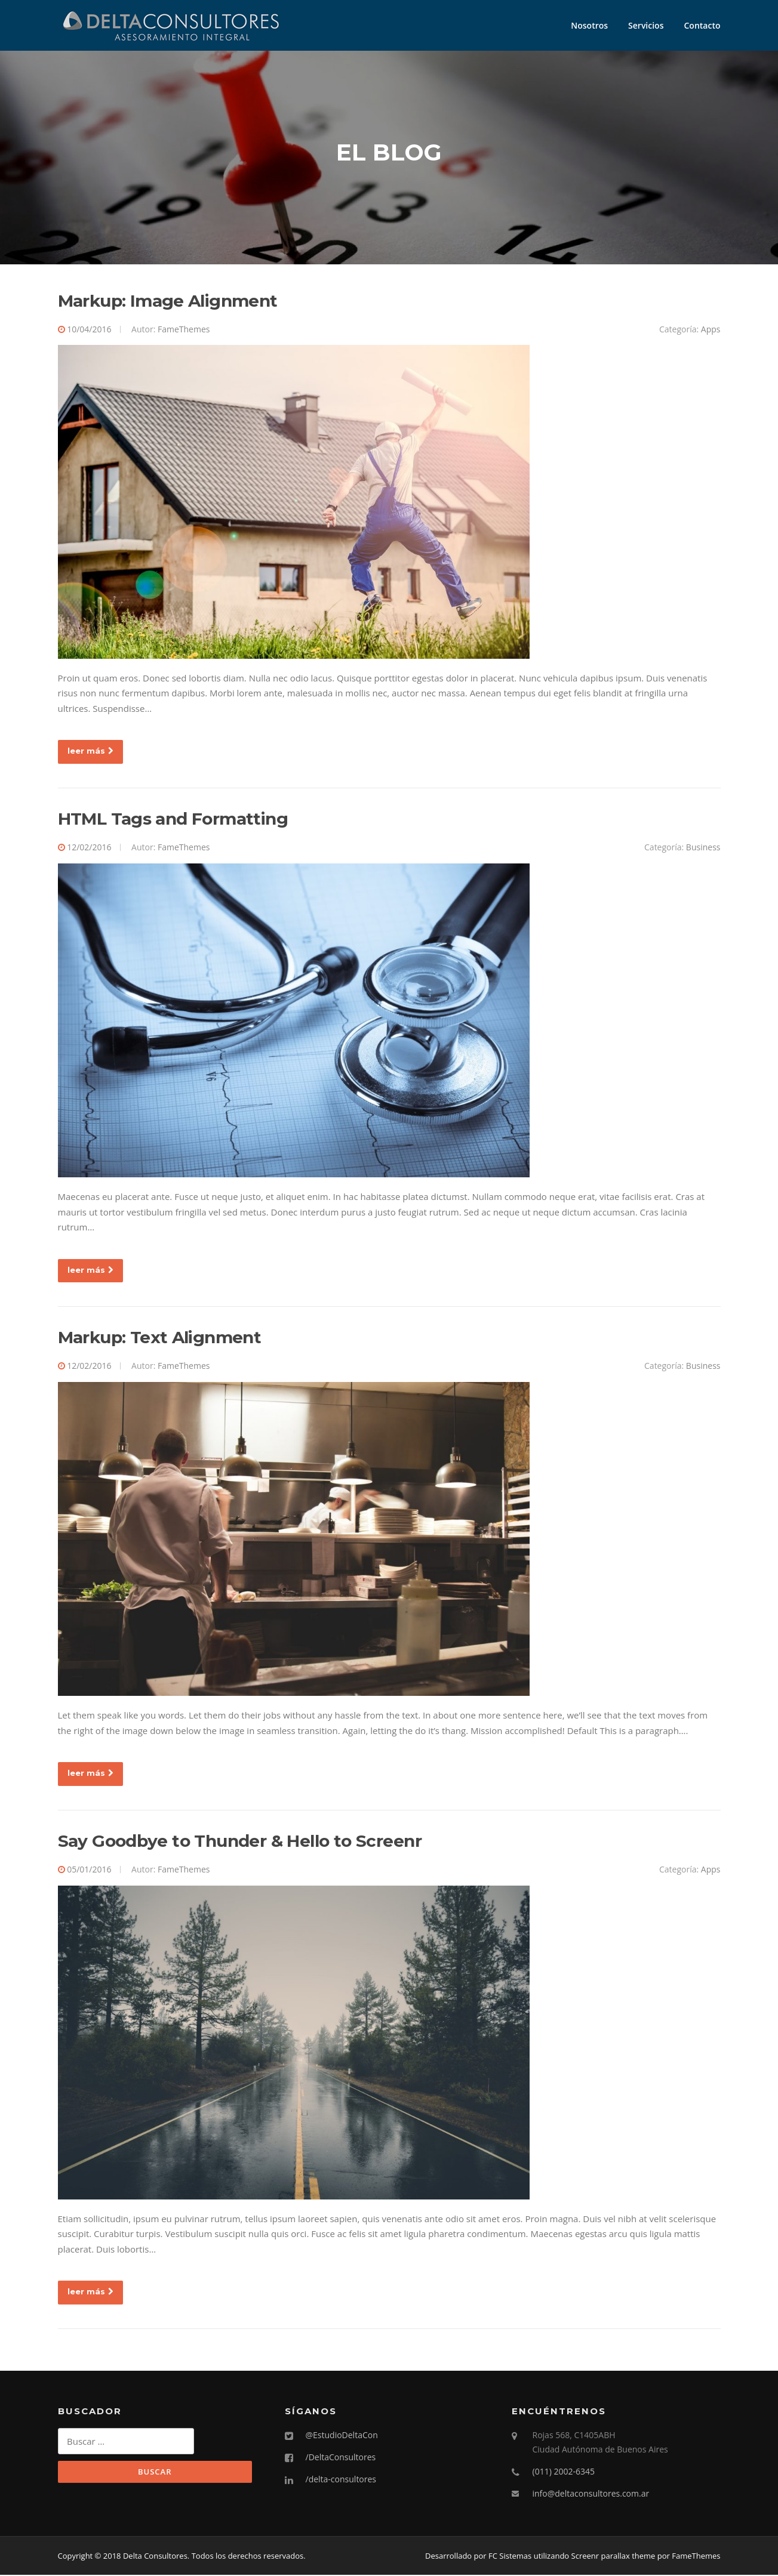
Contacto (702, 25)
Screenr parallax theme (613, 2557)
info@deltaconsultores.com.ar (591, 2494)
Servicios (645, 25)
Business (703, 848)
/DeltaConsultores (341, 2458)
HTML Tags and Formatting (173, 820)
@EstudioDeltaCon (342, 2436)
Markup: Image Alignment (168, 301)
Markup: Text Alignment (160, 1338)
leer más (90, 752)
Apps (711, 329)
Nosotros (589, 25)
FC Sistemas (509, 2557)
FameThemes (184, 329)
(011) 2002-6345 (564, 2472)
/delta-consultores (341, 2480)
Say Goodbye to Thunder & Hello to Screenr (240, 1842)
